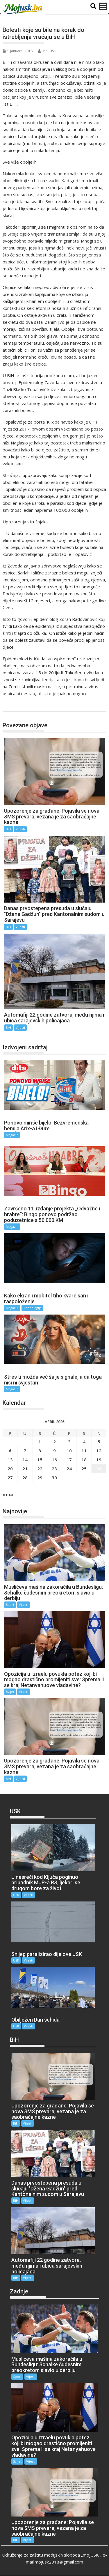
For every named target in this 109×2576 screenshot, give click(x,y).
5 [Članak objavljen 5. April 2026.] (99, 1442)
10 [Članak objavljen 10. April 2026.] (69, 1451)
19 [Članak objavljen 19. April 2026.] (98, 1460)
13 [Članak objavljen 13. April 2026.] (10, 1460)
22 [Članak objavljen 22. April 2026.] (39, 1469)
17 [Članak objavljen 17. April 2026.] (69, 1460)
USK (16, 1894)
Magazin (12, 1135)
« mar (8, 1494)
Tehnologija (32, 1308)
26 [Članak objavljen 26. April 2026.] (98, 1469)
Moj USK (47, 50)
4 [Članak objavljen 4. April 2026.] (84, 1442)
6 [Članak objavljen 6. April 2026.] (10, 1451)
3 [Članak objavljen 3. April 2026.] (69, 1442)
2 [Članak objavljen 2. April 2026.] (54, 1442)
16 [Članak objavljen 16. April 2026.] (54, 1460)
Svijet (10, 1691)
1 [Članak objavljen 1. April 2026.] (39, 1442)
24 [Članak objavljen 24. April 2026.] (69, 1469)
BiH (13, 705)
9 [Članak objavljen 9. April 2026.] (54, 1451)
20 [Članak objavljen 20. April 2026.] (10, 1469)
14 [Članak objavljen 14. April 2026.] (25, 1460)
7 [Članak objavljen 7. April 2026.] (25, 1451)
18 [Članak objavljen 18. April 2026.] (84, 1460)
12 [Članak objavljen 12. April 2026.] (98, 1451)
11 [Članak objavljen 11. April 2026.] (84, 1451)
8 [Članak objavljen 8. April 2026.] (39, 1451)
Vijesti (20, 829)
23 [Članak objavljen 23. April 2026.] (54, 1469)
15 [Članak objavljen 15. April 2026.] (39, 1460)
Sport (10, 1604)
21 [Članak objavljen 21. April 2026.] (25, 1469)
